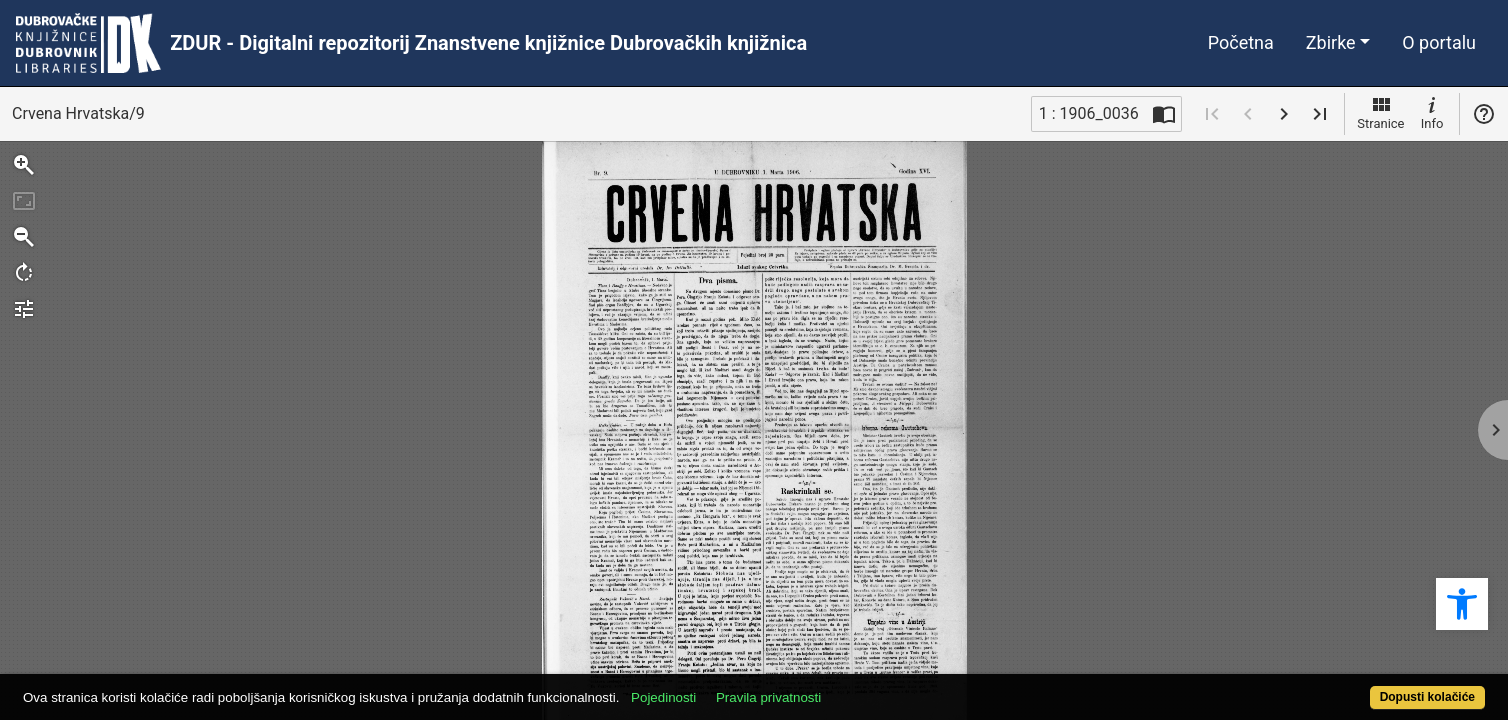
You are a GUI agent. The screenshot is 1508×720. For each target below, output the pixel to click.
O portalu (1439, 42)
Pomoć (1484, 114)
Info (1432, 112)
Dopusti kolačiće (1347, 686)
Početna (1241, 42)
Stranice (1380, 112)
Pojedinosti (738, 686)
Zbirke (1331, 42)
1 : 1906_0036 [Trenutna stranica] (1089, 113)
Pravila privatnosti (843, 686)
